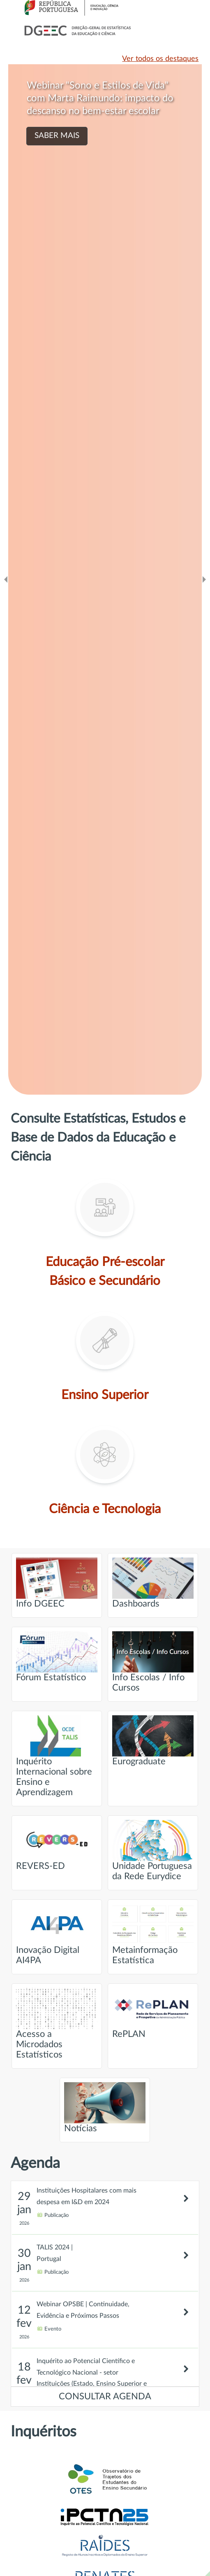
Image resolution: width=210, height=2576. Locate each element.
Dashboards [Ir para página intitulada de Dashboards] (153, 1583)
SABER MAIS (57, 136)
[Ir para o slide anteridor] (6, 579)
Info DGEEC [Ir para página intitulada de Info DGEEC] (56, 1583)
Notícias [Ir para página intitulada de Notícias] (104, 2107)
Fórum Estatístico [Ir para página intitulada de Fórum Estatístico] (56, 1656)
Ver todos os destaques (160, 59)
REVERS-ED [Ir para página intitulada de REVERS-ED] (56, 1845)
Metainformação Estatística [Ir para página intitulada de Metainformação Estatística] (153, 1934)
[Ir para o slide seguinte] (204, 579)
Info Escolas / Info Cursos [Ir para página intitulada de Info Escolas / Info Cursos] (153, 1661)
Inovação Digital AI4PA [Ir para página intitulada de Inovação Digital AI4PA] (56, 1934)
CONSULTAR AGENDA (105, 2396)
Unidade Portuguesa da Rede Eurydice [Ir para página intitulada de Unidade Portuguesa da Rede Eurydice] (153, 1850)
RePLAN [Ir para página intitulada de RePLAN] (153, 2013)
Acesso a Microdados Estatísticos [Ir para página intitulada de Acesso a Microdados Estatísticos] (56, 2023)
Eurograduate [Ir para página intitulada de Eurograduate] (153, 1740)
